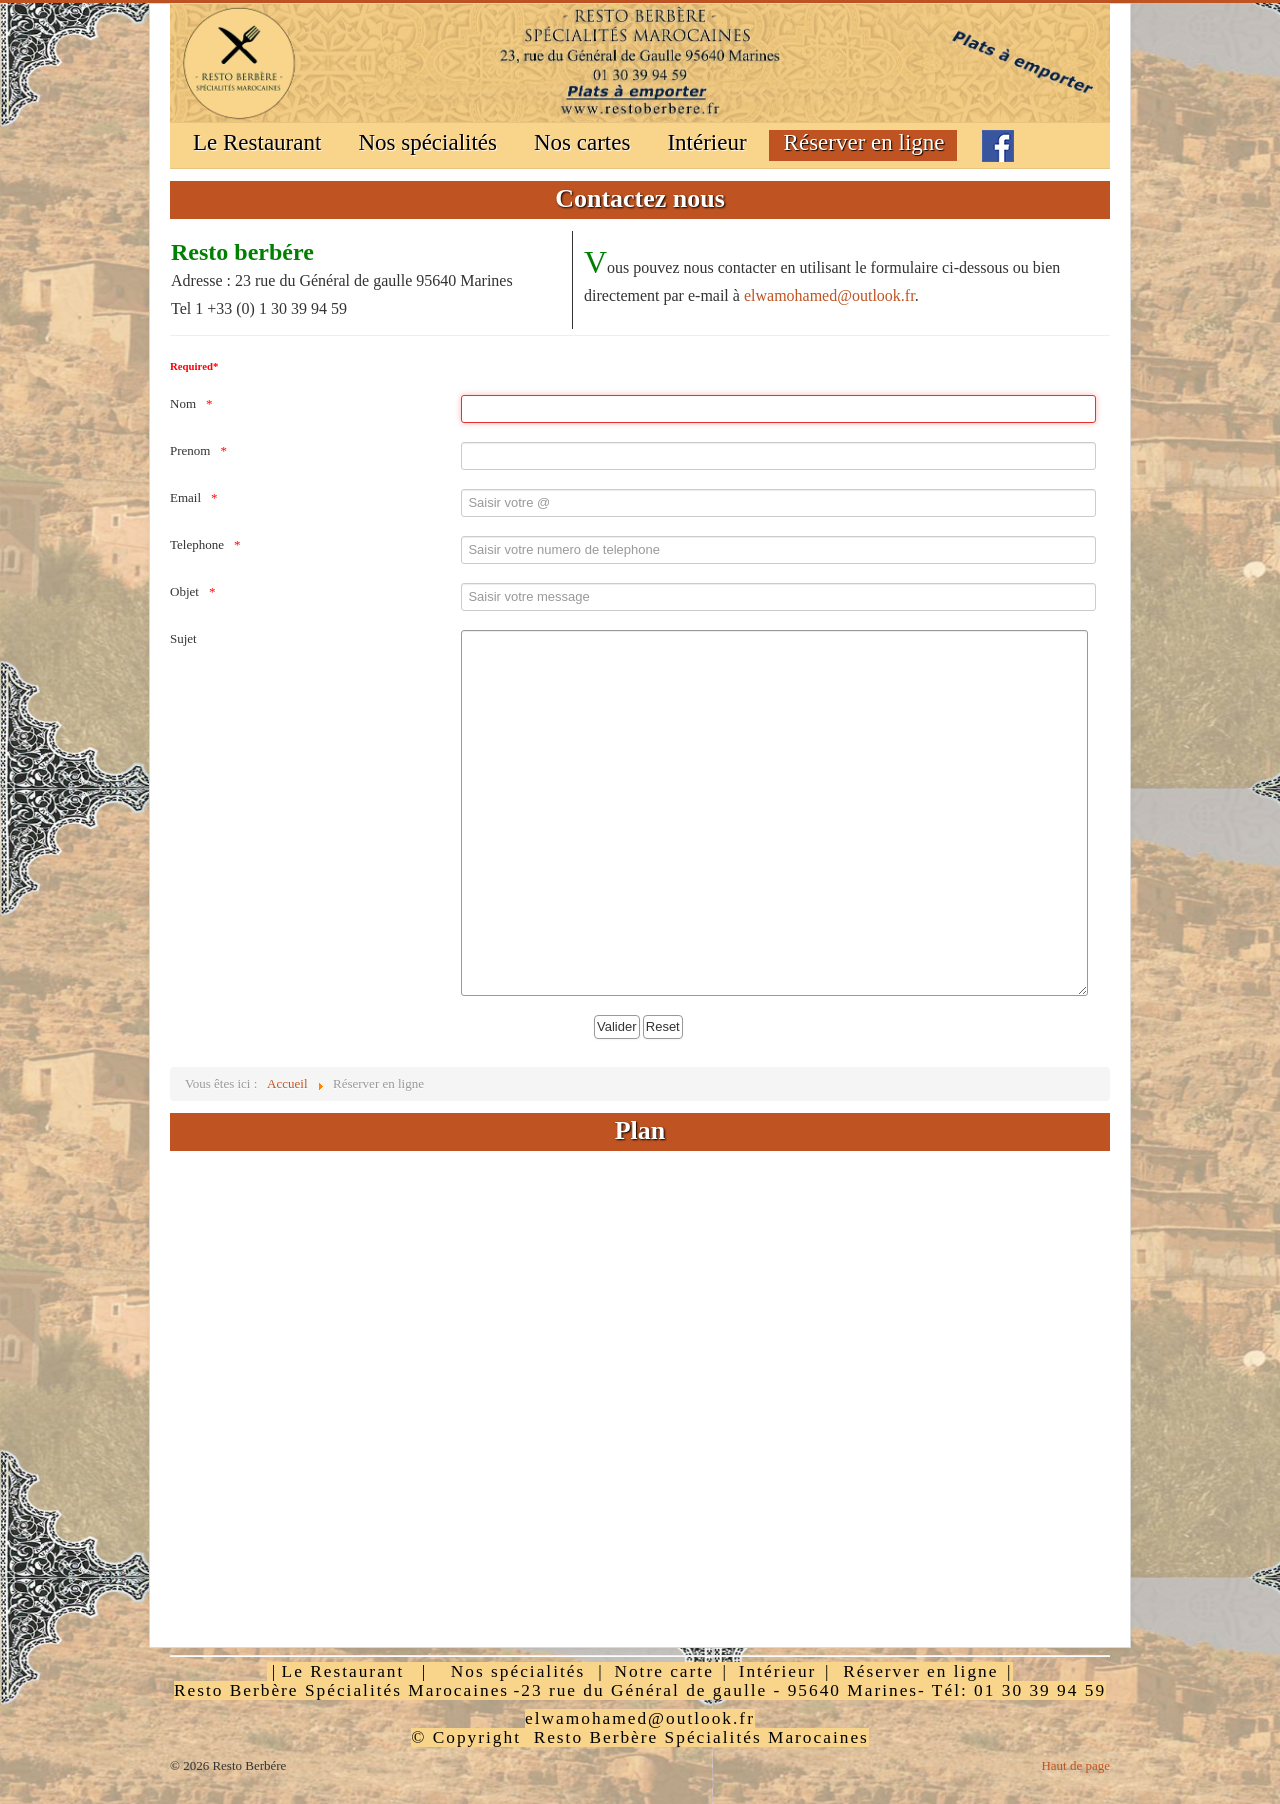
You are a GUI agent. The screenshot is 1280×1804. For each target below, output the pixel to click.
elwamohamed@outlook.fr (829, 295)
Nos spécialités (427, 142)
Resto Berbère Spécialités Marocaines (341, 1690)
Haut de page (1075, 1765)
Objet (184, 591)
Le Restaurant (257, 142)
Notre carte (663, 1671)
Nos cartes (582, 142)
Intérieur (706, 142)
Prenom (190, 450)
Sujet (183, 638)
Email (185, 497)
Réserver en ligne (864, 142)
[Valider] (617, 1027)
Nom (183, 403)
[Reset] (663, 1027)
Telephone (197, 544)
